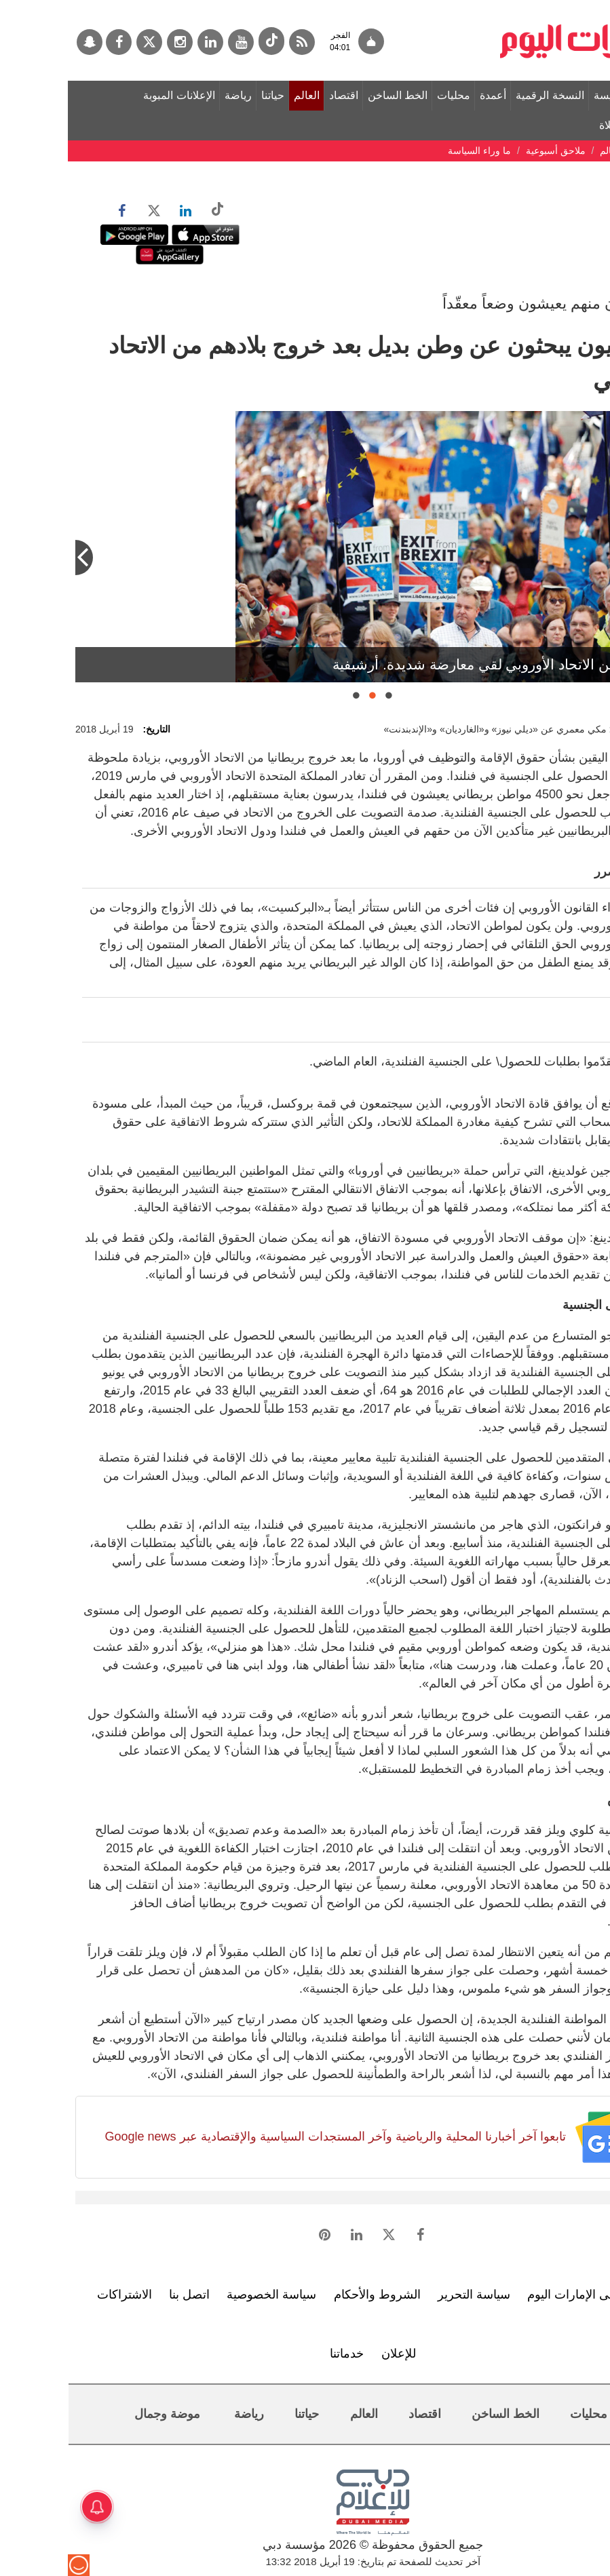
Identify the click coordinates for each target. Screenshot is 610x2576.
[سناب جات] (22, 42)
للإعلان (330, 2353)
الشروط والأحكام (309, 2294)
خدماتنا (279, 2353)
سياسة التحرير (406, 2294)
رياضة (170, 95)
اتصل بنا (121, 2294)
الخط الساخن (330, 95)
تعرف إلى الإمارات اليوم (520, 2294)
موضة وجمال (99, 2414)
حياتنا (204, 95)
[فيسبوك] (51, 42)
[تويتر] (81, 42)
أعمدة (425, 95)
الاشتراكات (56, 2294)
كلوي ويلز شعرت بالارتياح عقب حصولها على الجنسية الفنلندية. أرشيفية (386, 664)
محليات (385, 95)
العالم (239, 95)
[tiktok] (203, 41)
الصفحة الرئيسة (561, 95)
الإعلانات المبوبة (111, 95)
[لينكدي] (142, 42)
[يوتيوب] (173, 42)
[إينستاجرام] (112, 42)
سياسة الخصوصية (203, 2294)
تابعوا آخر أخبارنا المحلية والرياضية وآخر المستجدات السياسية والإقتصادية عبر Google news (267, 2136)
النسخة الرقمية (482, 95)
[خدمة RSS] (234, 42)
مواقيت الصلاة (563, 125)
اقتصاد (275, 95)
